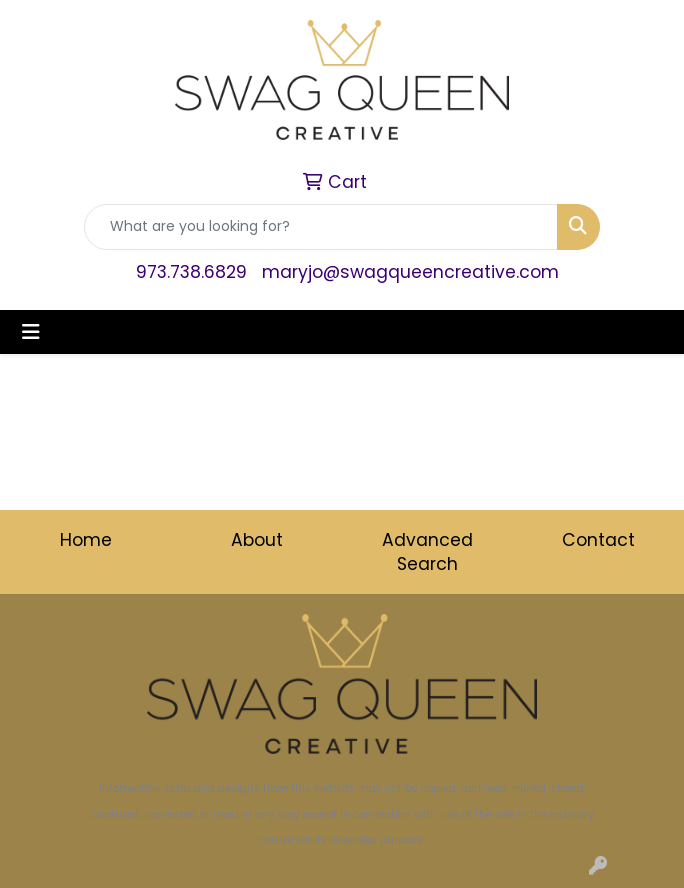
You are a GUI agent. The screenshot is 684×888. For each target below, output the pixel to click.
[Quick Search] (321, 227)
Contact (598, 540)
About (257, 540)
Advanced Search (427, 552)
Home (86, 540)
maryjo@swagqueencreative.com (410, 272)
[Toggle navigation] (31, 332)
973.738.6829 (191, 272)
